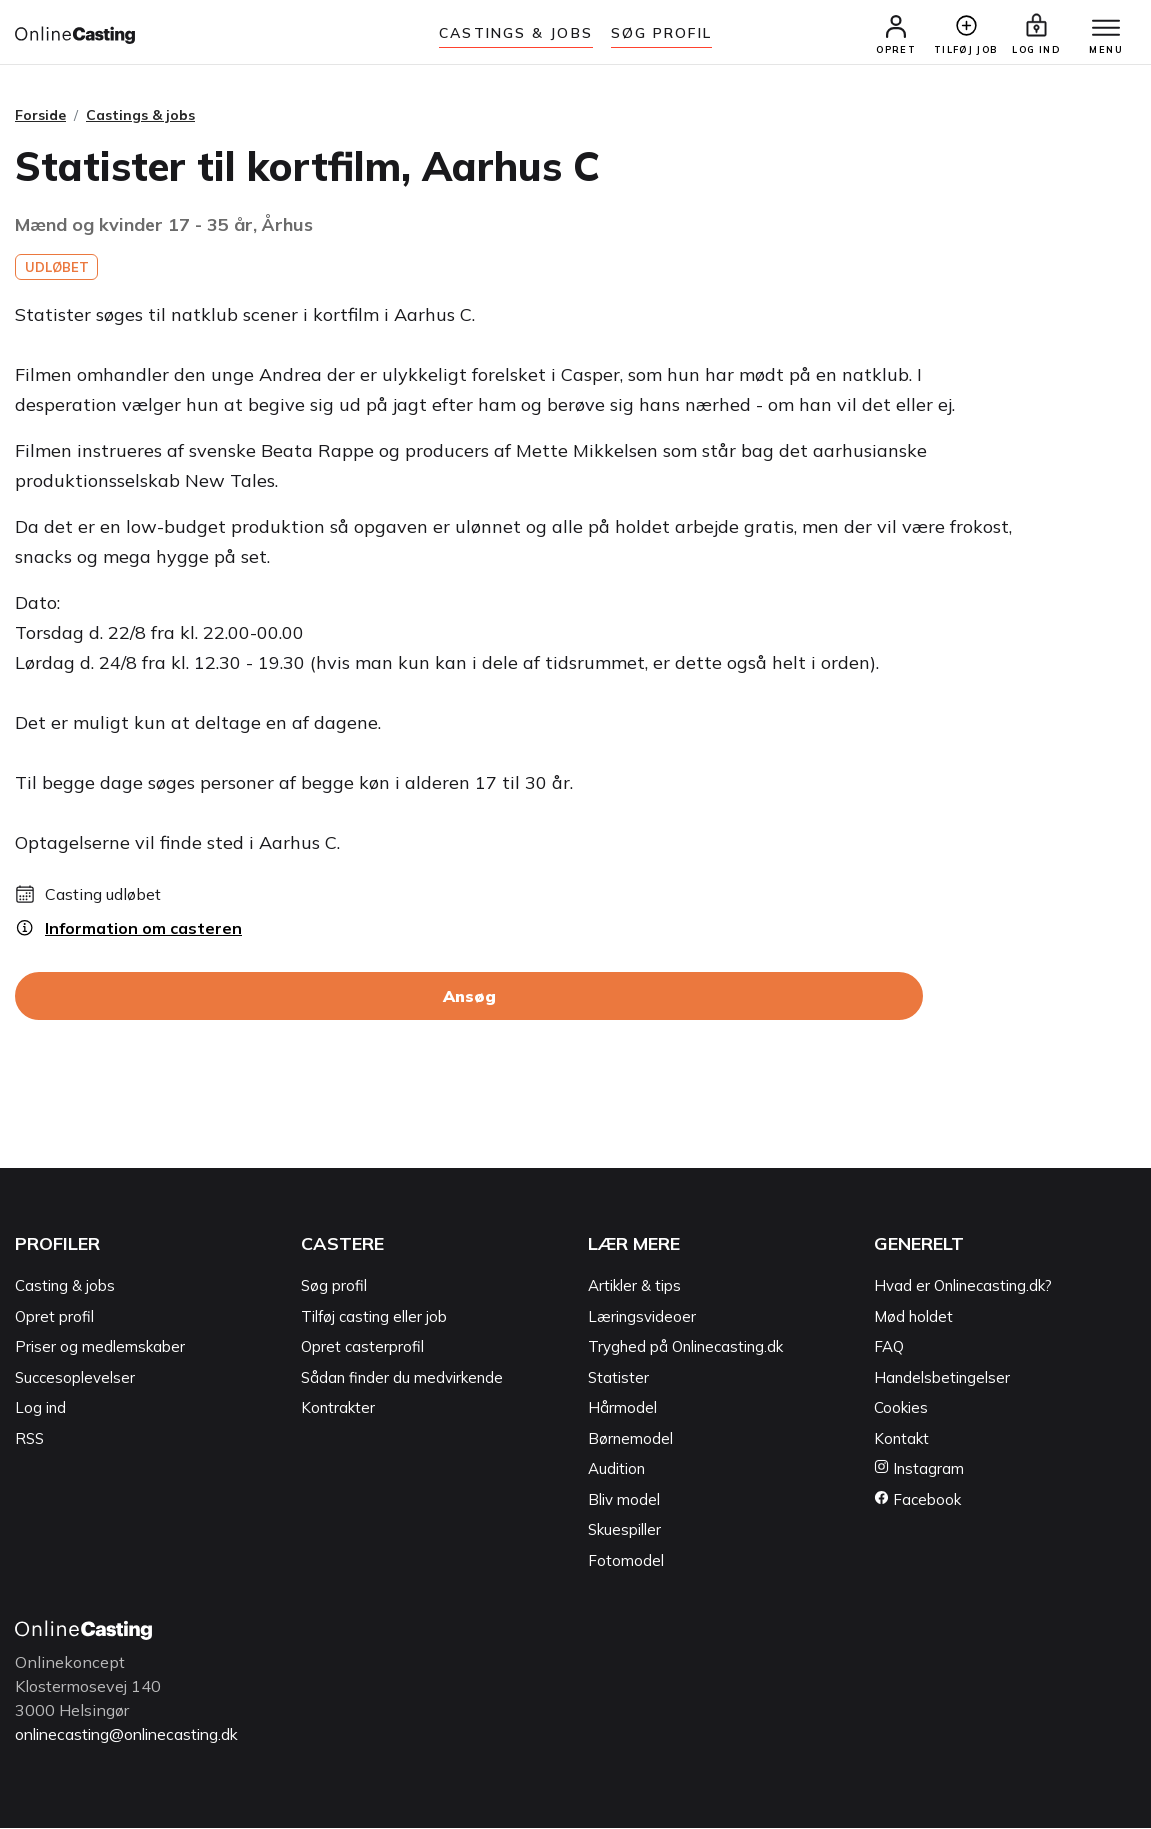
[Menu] (1101, 30)
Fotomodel (626, 1562)
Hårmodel (622, 1409)
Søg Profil (661, 33)
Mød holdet (913, 1318)
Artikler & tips (634, 1287)
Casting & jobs (65, 1287)
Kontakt (901, 1440)
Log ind (40, 1409)
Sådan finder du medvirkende (402, 1379)
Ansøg (469, 998)
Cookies (901, 1409)
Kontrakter (338, 1409)
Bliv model (624, 1501)
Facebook (917, 1501)
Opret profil (54, 1318)
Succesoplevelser (75, 1379)
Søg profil (334, 1287)
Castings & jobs (516, 33)
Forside (40, 117)
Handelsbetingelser (942, 1379)
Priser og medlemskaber (100, 1348)
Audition (616, 1470)
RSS (29, 1440)
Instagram (919, 1470)
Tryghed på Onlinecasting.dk (685, 1348)
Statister (618, 1379)
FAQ (889, 1348)
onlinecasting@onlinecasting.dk (133, 1736)
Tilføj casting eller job (374, 1318)
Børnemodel (630, 1440)
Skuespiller (624, 1531)
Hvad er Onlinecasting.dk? (963, 1287)
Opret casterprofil (362, 1348)
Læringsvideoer (642, 1318)
